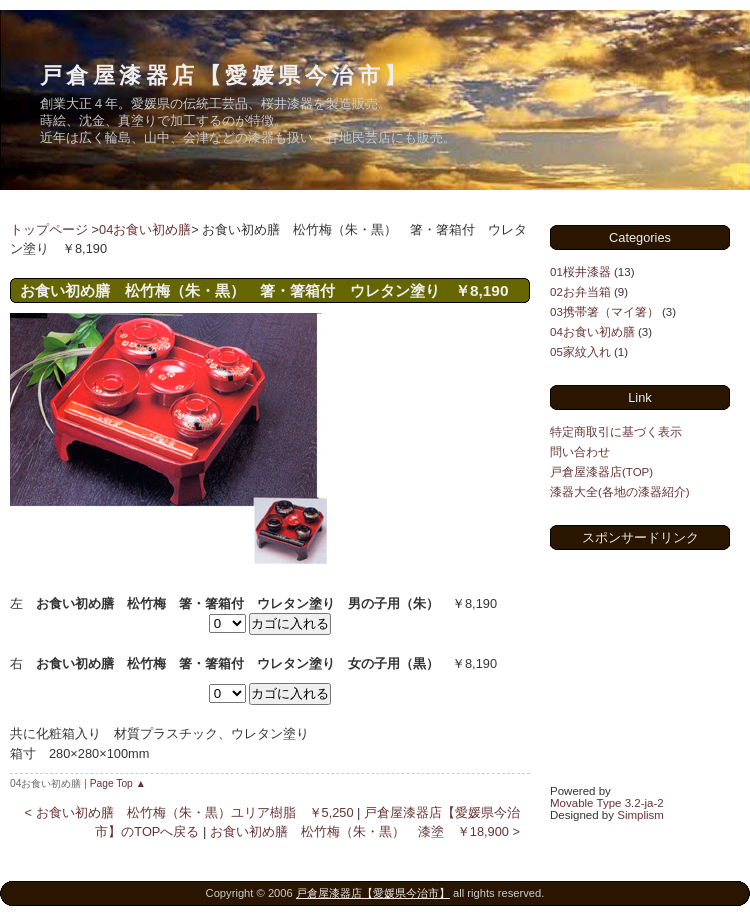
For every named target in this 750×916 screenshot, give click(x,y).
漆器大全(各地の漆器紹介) (620, 492)
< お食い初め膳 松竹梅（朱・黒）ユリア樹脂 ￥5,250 (189, 812)
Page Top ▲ (118, 783)
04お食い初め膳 (145, 229)
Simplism (640, 815)
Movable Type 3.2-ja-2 (607, 803)
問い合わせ (580, 452)
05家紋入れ (580, 352)
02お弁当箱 (580, 292)
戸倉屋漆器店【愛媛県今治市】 (225, 75)
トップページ (49, 229)
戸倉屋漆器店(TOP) (601, 472)
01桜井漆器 (580, 272)
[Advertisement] (650, 665)
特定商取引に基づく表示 (616, 432)
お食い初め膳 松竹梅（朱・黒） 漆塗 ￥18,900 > (365, 831)
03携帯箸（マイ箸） (604, 312)
